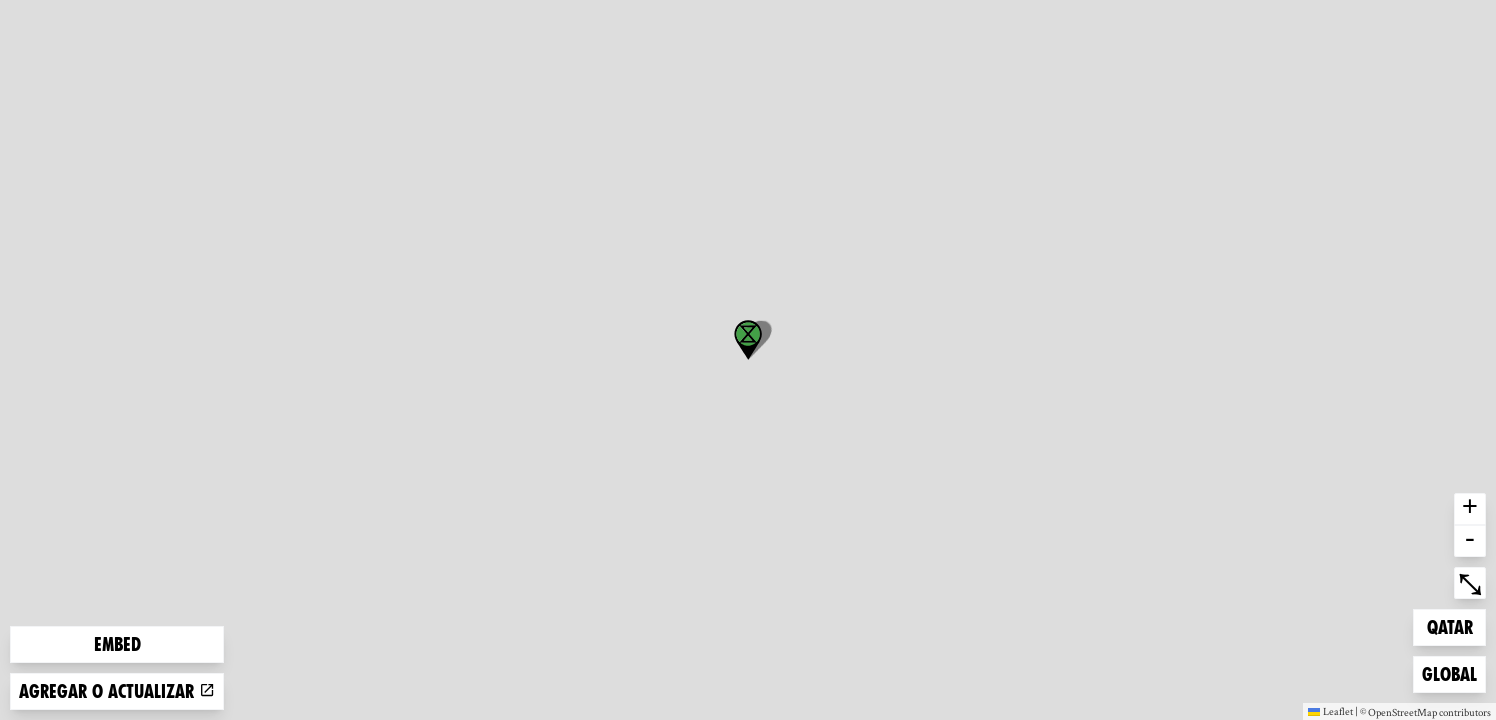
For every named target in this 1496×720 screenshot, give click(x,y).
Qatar (1456, 625)
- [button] (1470, 541)
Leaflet (1330, 711)
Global (1453, 672)
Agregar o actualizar (117, 691)
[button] (748, 340)
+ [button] (1470, 509)
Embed (117, 644)
